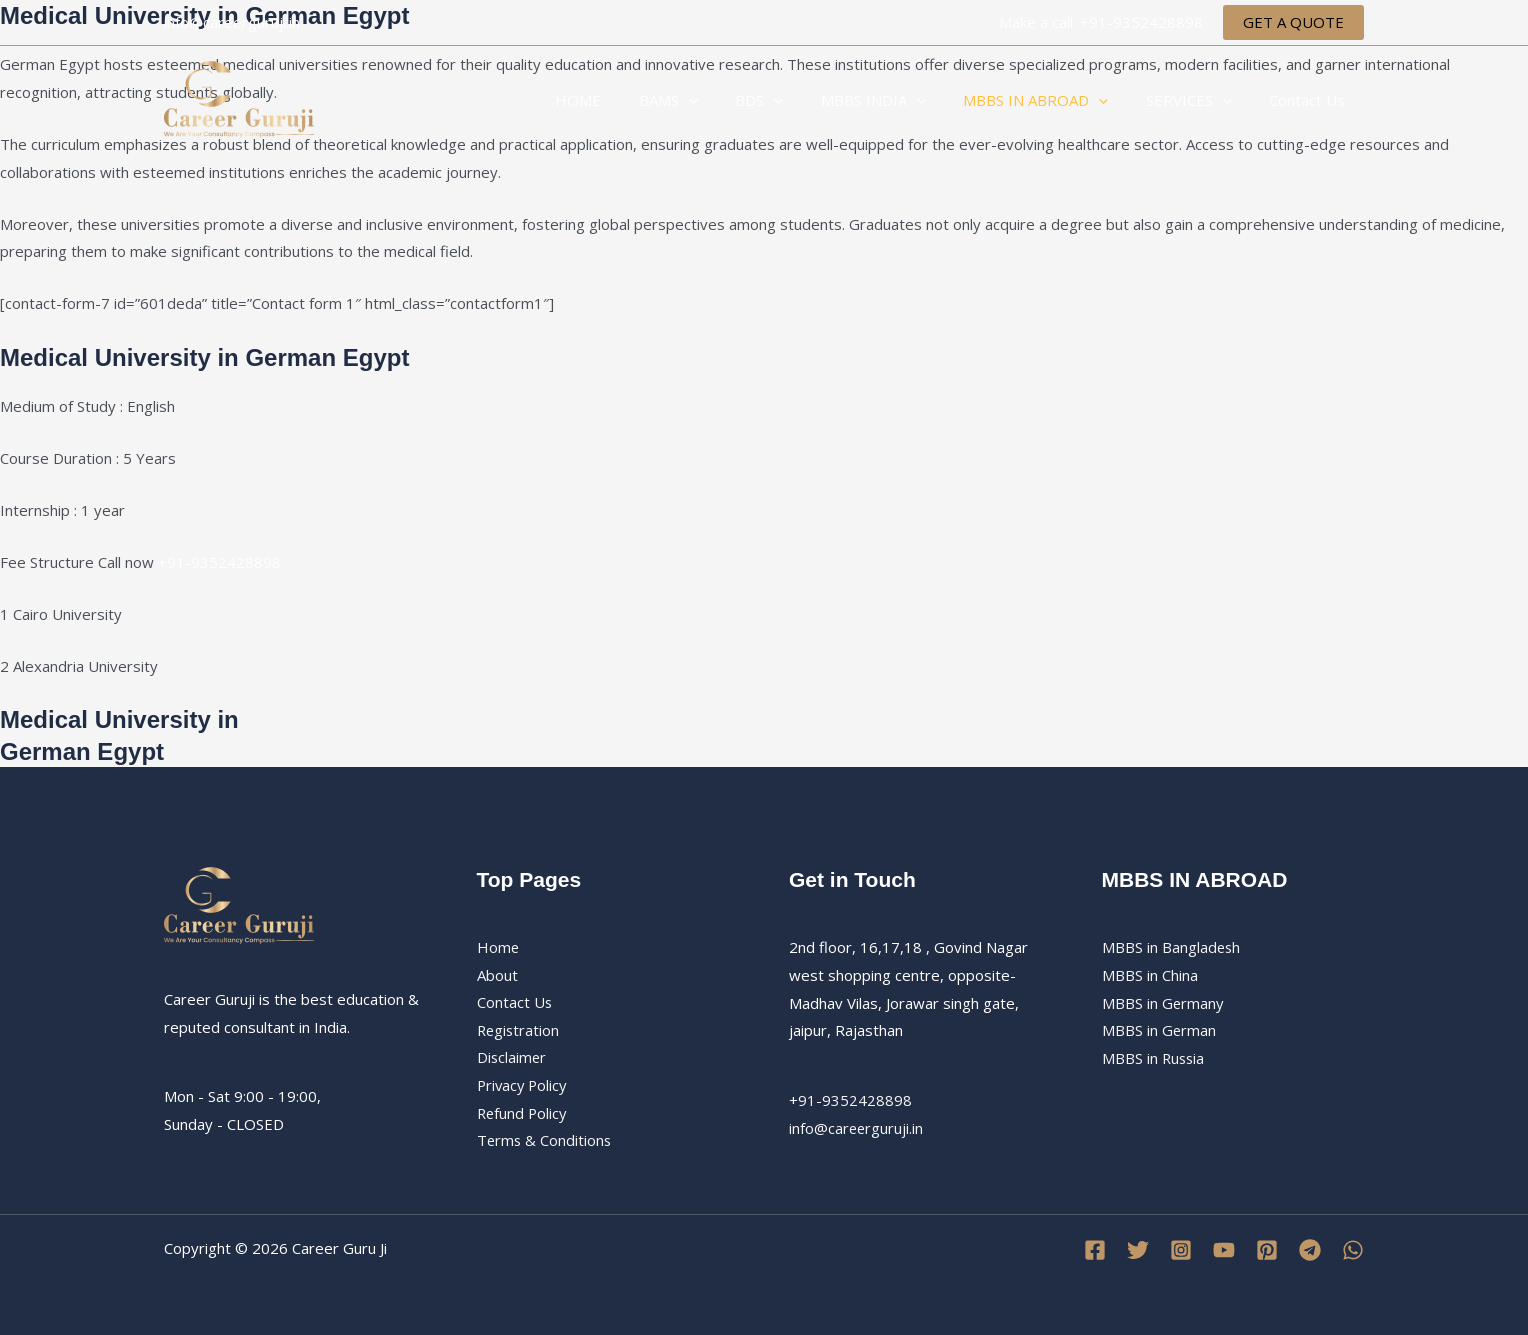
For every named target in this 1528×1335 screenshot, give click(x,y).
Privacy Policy (524, 1086)
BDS (793, 100)
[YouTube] (1224, 1250)
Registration (519, 1030)
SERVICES (1200, 100)
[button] (1293, 22)
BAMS (709, 100)
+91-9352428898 (219, 562)
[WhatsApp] (1353, 1250)
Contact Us (1311, 100)
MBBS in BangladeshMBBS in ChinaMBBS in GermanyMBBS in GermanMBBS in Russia (1172, 1002)
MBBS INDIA (899, 100)
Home (498, 947)
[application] (729, 100)
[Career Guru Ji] (239, 98)
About (497, 975)
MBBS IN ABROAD (1054, 100)
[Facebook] (1095, 1250)
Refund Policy (523, 1114)
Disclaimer (512, 1058)
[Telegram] (1310, 1250)
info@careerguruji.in (857, 1128)
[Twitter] (1138, 1250)
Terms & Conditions (545, 1142)
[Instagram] (1181, 1250)
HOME (627, 100)
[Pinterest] (1267, 1250)
